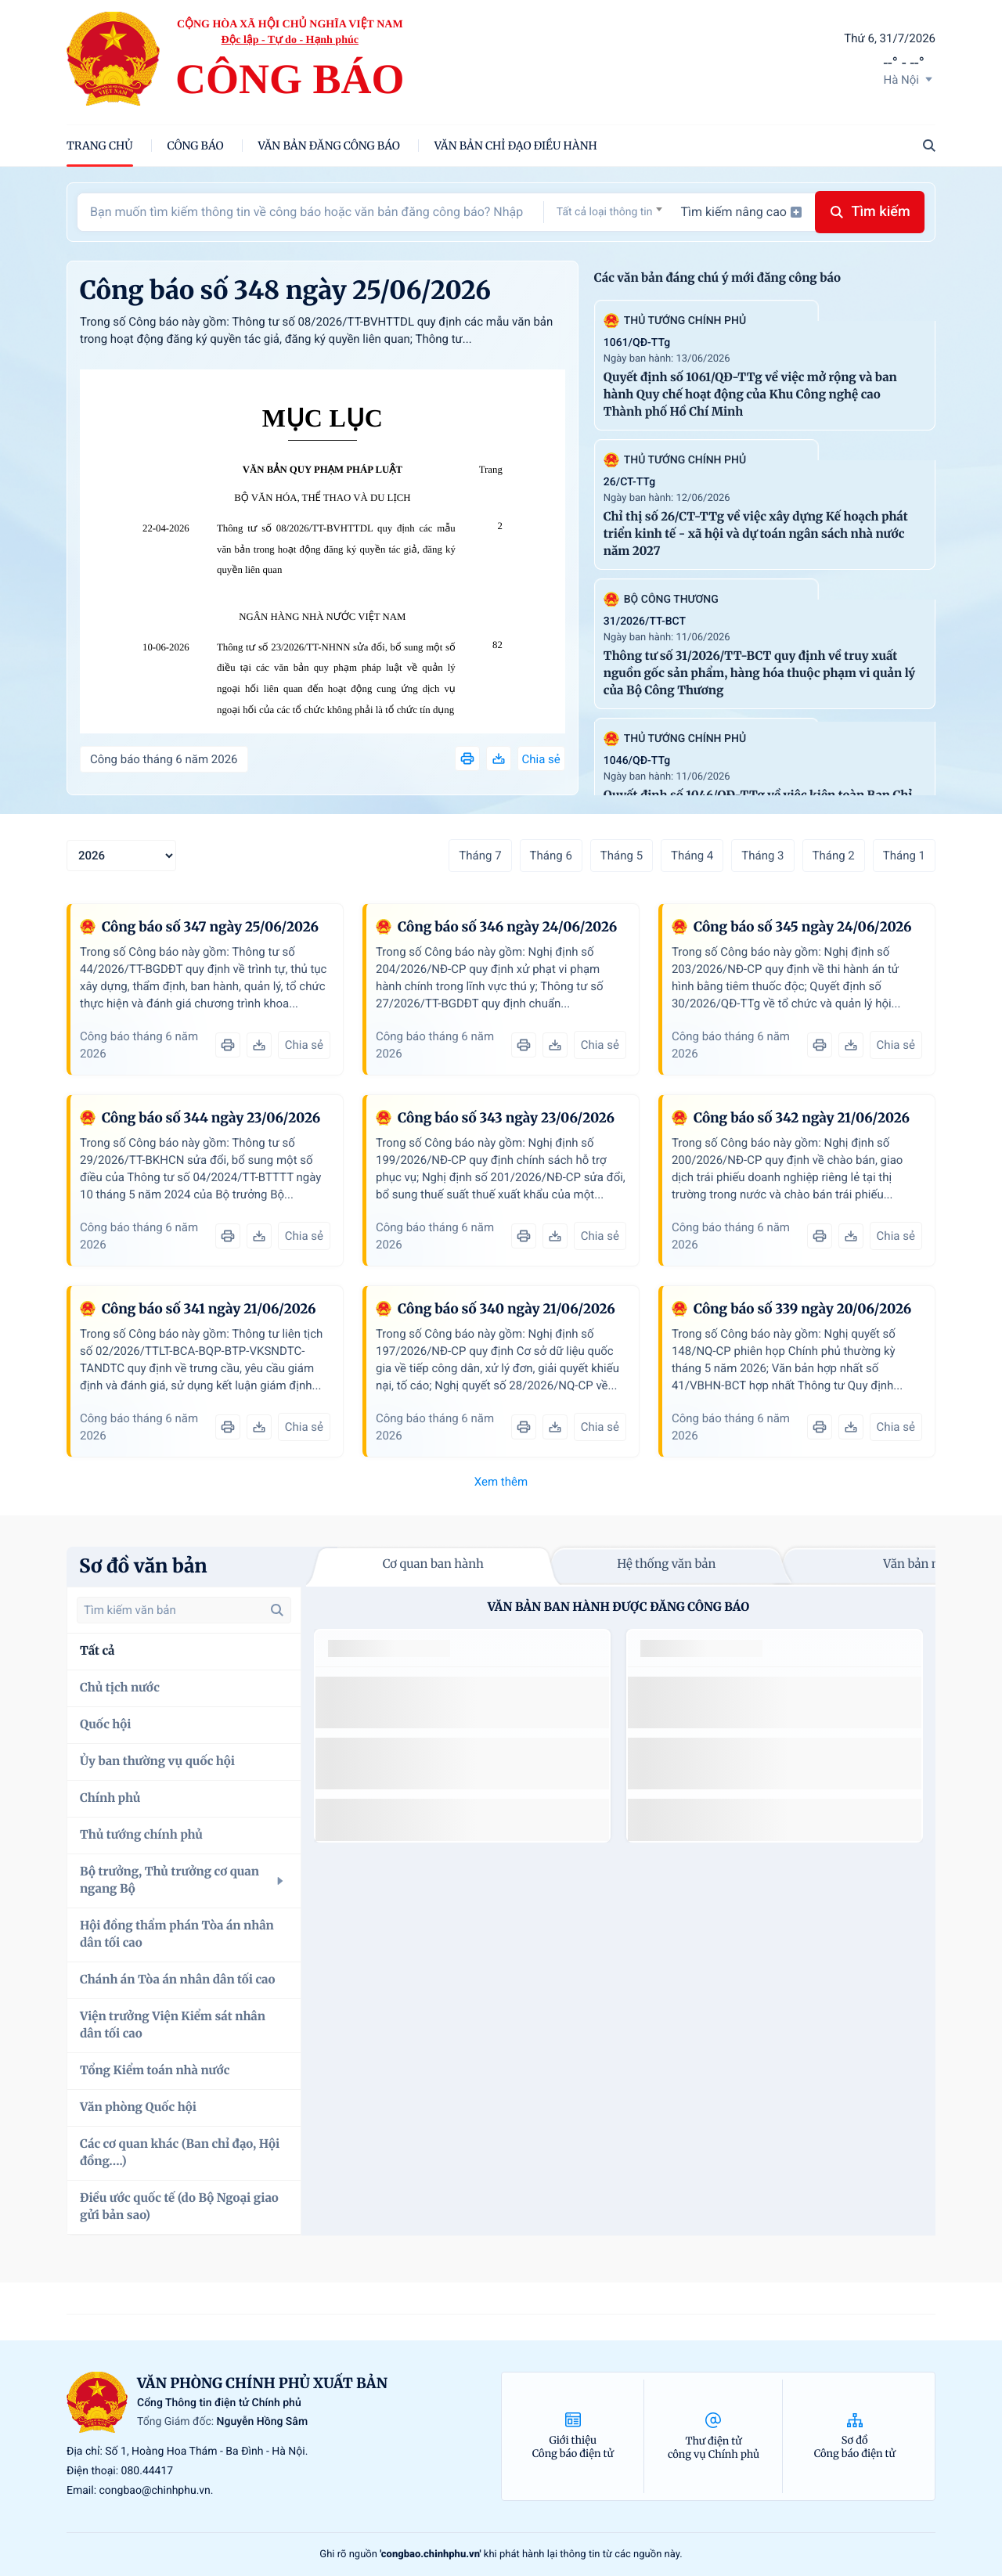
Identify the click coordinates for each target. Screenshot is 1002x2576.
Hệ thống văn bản (666, 1564)
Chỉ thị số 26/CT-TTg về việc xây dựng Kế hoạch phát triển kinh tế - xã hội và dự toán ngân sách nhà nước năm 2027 (756, 534)
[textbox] (609, 212)
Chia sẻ (541, 759)
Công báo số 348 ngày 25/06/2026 (285, 290)
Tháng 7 (480, 855)
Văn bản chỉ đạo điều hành (515, 146)
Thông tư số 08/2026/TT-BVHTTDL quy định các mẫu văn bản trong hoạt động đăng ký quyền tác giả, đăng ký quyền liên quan (336, 549)
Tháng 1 (904, 855)
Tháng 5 (621, 855)
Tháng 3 (762, 855)
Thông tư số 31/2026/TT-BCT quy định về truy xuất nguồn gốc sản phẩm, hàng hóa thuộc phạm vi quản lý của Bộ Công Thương (759, 673)
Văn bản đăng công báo (329, 146)
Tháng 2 (834, 855)
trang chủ (100, 146)
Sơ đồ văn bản (143, 1566)
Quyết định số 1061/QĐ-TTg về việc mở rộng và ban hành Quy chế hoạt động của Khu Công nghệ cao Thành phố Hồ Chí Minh (750, 395)
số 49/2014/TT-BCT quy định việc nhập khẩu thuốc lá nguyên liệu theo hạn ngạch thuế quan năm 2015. (456, 1702)
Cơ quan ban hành (433, 1564)
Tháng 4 (692, 855)
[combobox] (609, 211)
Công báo (196, 146)
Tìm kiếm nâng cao (741, 211)
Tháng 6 (551, 855)
